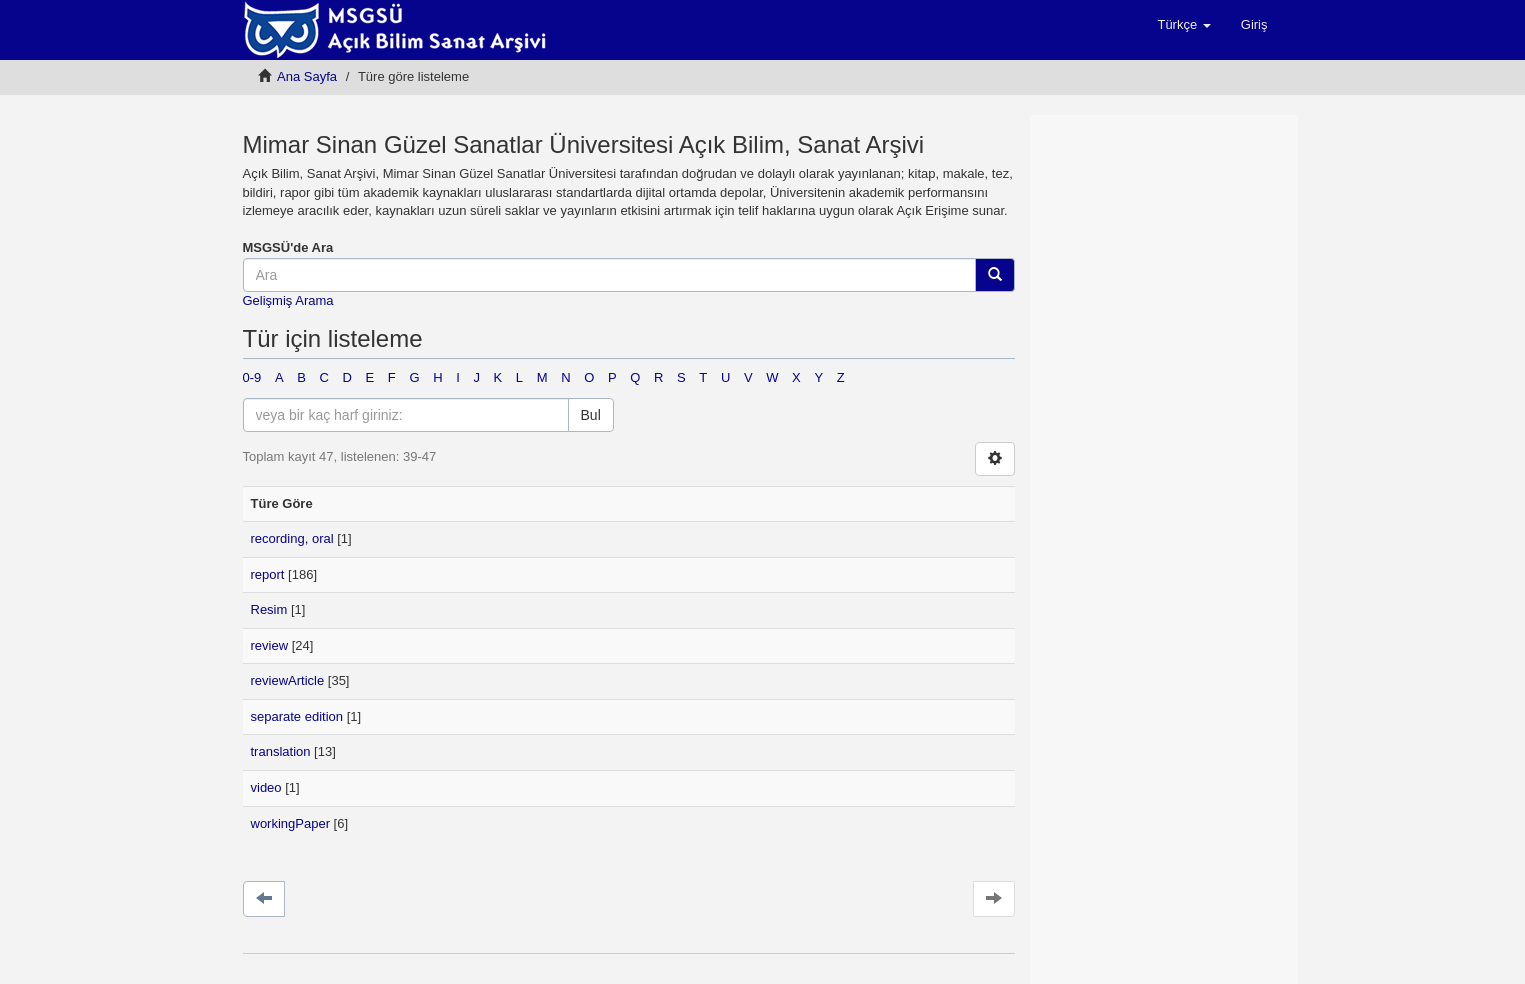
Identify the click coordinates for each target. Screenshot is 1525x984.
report (268, 574)
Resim (269, 609)
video (266, 787)
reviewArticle (288, 680)
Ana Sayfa (307, 76)
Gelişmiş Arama (288, 300)
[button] (1183, 25)
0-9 (252, 377)
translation (281, 751)
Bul (591, 415)
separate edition (297, 716)
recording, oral (292, 538)
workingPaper (291, 823)
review (270, 645)
